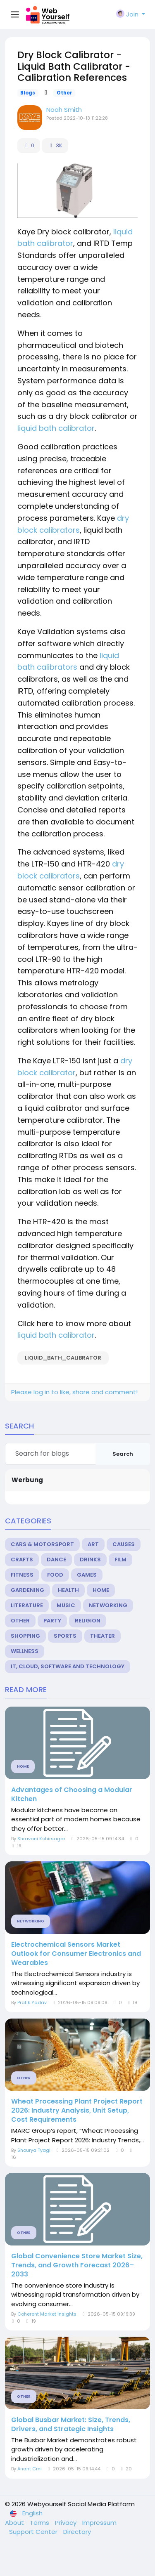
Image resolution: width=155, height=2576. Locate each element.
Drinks (90, 1559)
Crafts (22, 1559)
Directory (77, 2531)
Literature (27, 1605)
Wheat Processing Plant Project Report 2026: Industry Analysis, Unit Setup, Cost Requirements (77, 2110)
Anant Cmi (29, 2468)
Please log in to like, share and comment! (74, 1392)
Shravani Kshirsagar (41, 1838)
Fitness (22, 1575)
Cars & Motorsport (42, 1544)
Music (66, 1605)
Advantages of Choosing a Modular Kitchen (71, 1794)
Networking (108, 1605)
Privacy (66, 2522)
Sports (65, 1636)
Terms (40, 2522)
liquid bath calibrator (56, 428)
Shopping (25, 1636)
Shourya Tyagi (33, 2150)
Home (101, 1590)
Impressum (99, 2522)
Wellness (24, 1651)
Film (120, 1559)
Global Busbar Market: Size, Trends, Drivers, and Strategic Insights (70, 2424)
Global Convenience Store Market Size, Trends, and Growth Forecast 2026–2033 (77, 2265)
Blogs (27, 93)
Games (87, 1575)
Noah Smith (64, 109)
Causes (123, 1544)
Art (93, 1544)
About (15, 2522)
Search (122, 1454)
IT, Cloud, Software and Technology (67, 1666)
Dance (56, 1559)
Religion (87, 1620)
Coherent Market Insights (46, 2314)
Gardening (27, 1590)
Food (55, 1575)
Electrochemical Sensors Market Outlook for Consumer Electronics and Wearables (76, 1953)
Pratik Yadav (32, 2002)
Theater (102, 1636)
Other (64, 93)
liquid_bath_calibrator (63, 1358)
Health (68, 1590)
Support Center (34, 2531)
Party (52, 1620)
